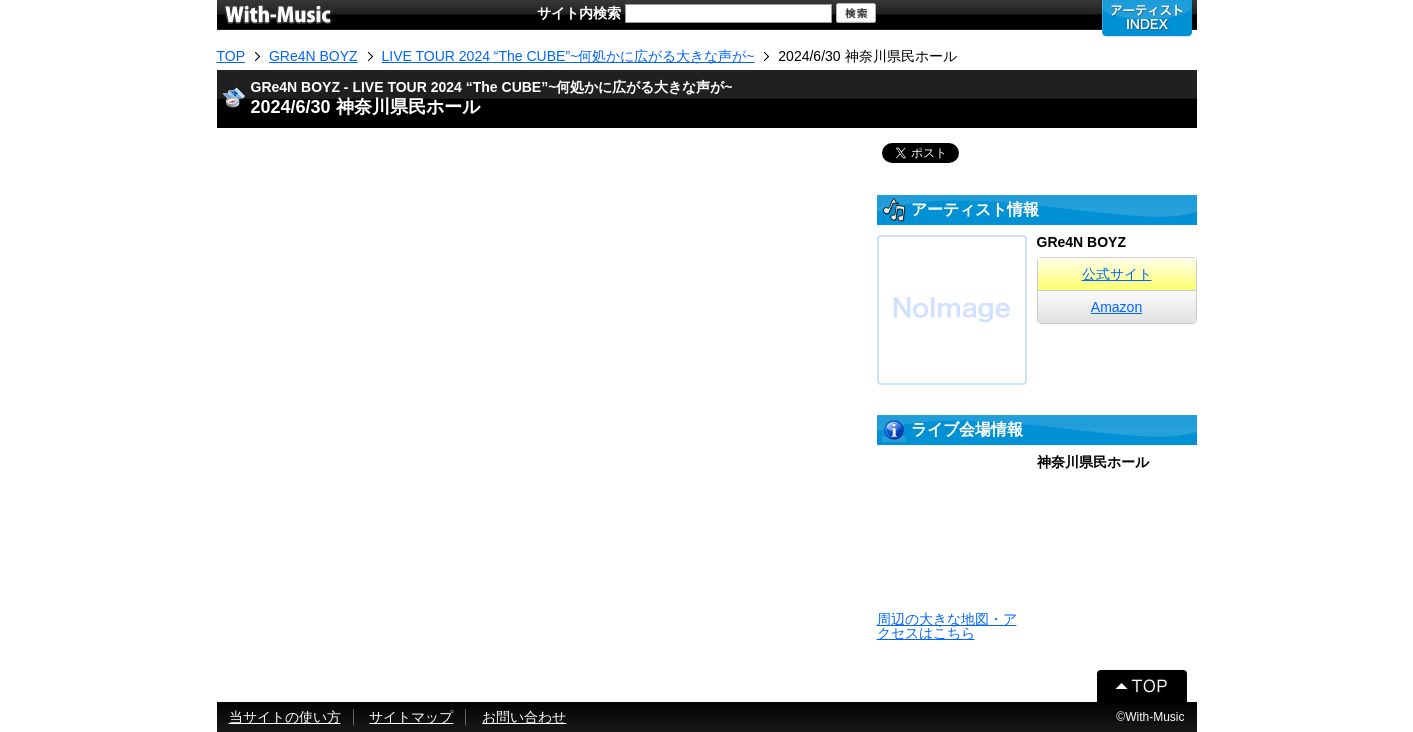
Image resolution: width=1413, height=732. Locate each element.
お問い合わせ (524, 717)
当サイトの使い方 (285, 717)
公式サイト (1117, 274)
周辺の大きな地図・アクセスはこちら (947, 626)
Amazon (1116, 307)
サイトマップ (411, 717)
